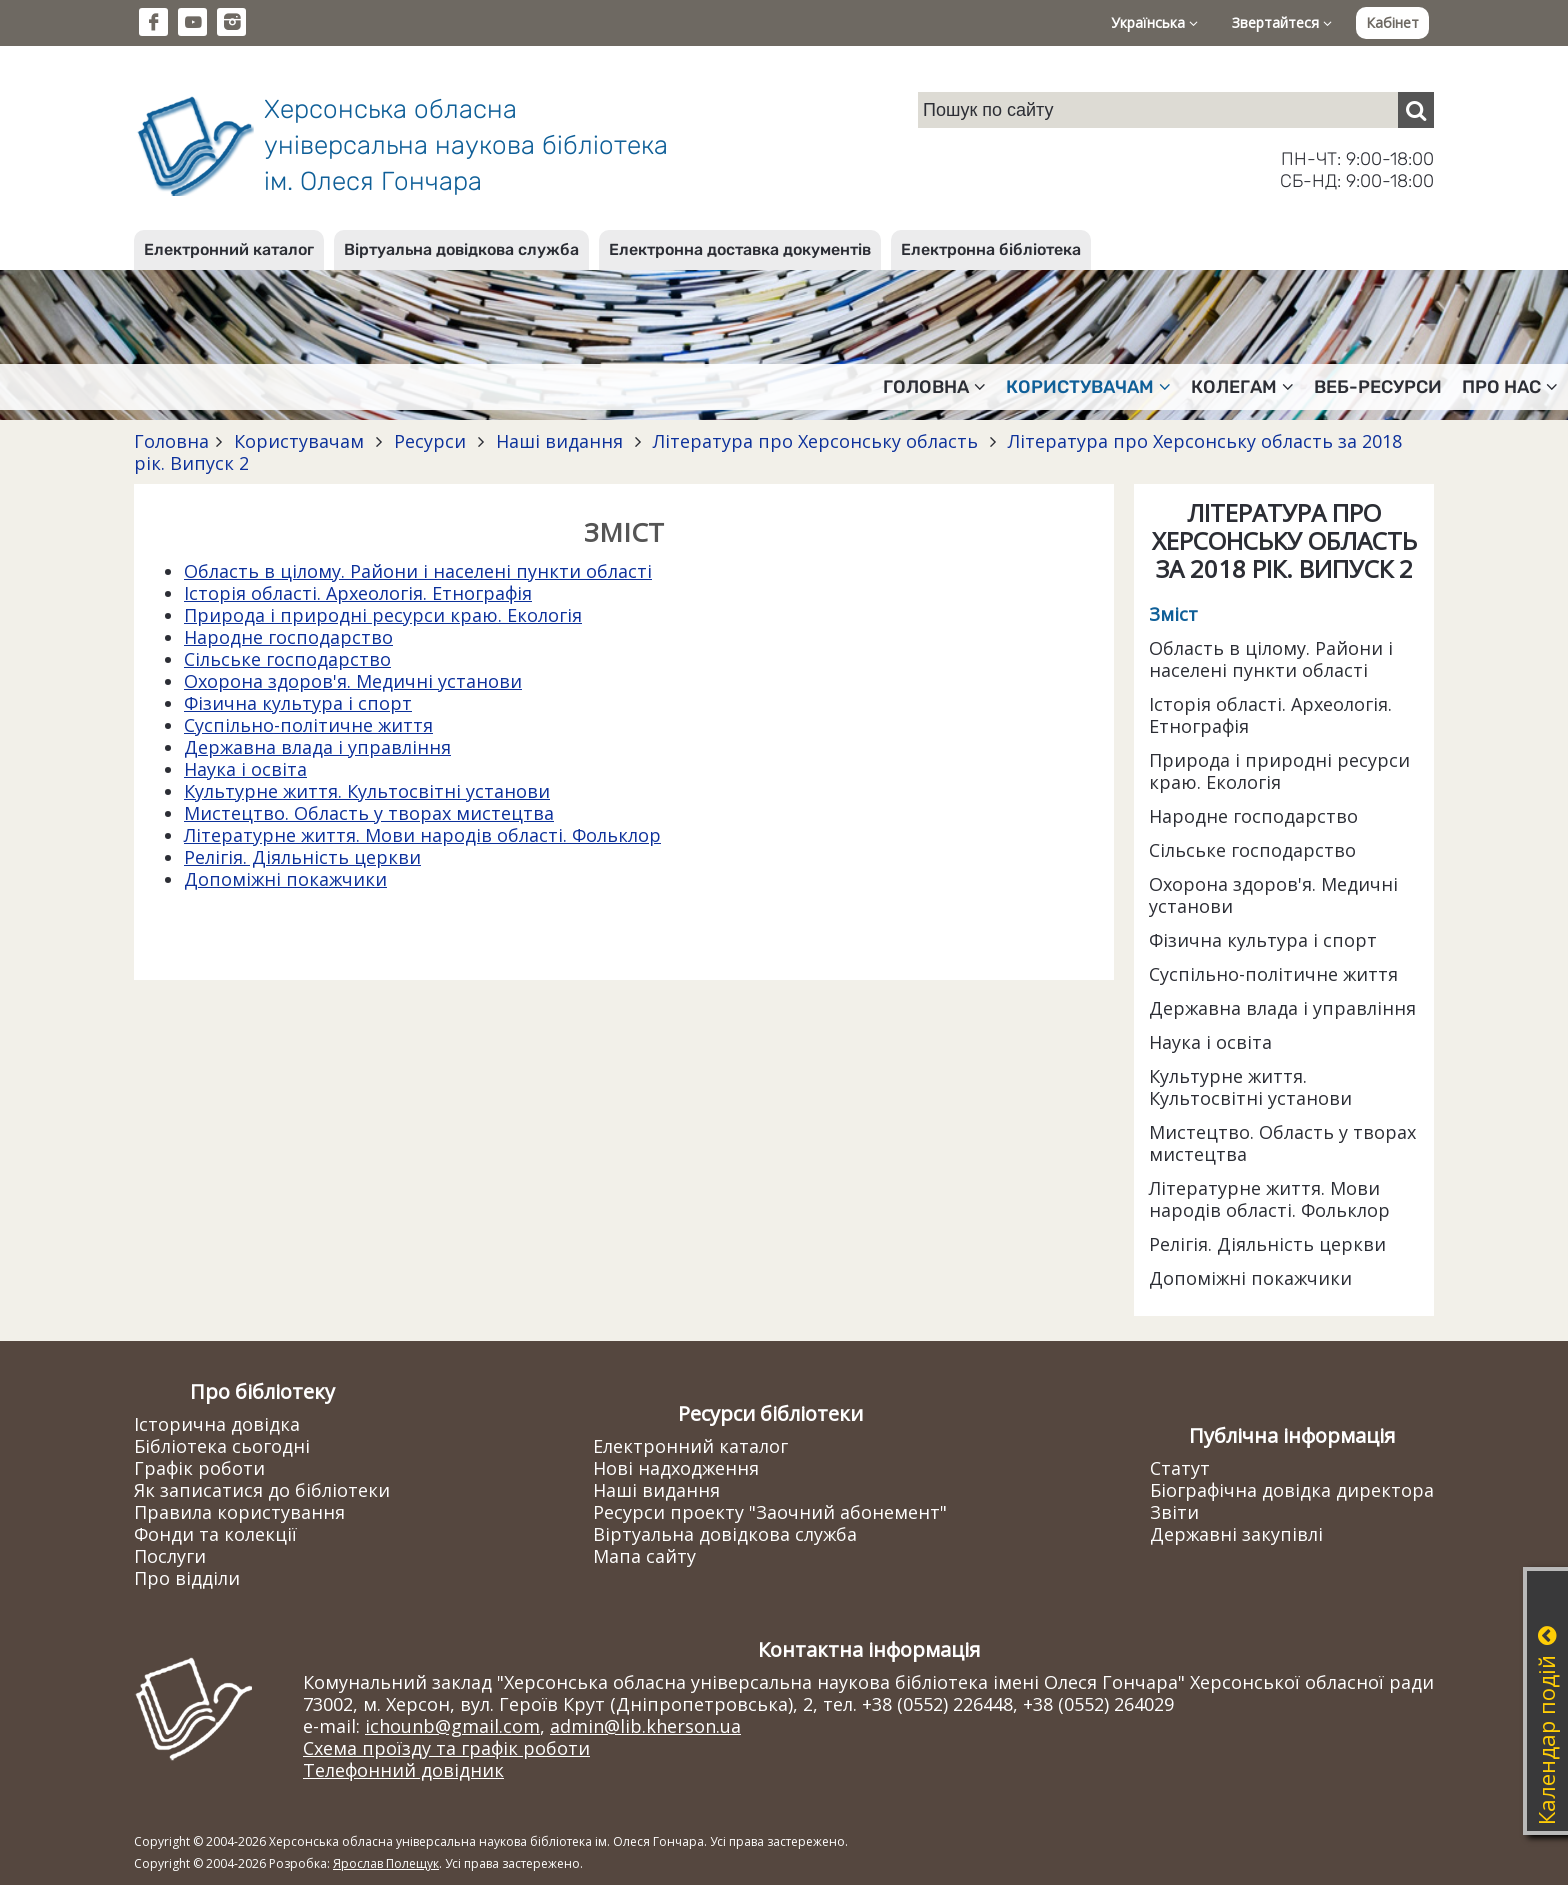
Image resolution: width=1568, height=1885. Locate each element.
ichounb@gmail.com (452, 1726)
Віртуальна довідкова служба (461, 249)
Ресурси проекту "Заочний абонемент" (770, 1512)
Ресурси (430, 441)
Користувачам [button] (1088, 387)
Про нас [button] (1510, 387)
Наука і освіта (245, 769)
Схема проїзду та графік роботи (446, 1748)
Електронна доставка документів (740, 249)
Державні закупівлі (1236, 1534)
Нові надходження (676, 1468)
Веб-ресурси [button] (1378, 387)
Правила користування (239, 1512)
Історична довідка (217, 1424)
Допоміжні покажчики (285, 879)
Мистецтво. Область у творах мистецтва (369, 813)
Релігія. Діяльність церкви (302, 857)
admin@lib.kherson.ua (645, 1726)
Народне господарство (288, 637)
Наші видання (559, 441)
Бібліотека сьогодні (222, 1446)
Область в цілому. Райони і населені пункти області (418, 571)
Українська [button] (1154, 22)
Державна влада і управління (317, 747)
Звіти (1174, 1512)
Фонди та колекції (215, 1534)
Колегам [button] (1242, 387)
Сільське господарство (287, 659)
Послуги (170, 1556)
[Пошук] (1416, 110)
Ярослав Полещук (386, 1863)
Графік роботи (199, 1468)
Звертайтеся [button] (1282, 22)
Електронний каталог (229, 249)
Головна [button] (934, 387)
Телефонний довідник (403, 1770)
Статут (1180, 1468)
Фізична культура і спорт (298, 703)
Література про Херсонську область (815, 441)
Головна (171, 441)
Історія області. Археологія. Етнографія (358, 593)
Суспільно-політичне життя (308, 725)
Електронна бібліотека (991, 249)
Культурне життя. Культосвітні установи (367, 791)
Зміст (1173, 614)
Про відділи (187, 1578)
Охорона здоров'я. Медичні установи (353, 681)
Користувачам (299, 441)
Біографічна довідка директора (1292, 1490)
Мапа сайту (644, 1556)
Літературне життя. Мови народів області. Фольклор (422, 835)
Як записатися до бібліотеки (262, 1490)
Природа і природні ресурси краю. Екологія (383, 615)
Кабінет (1392, 22)
